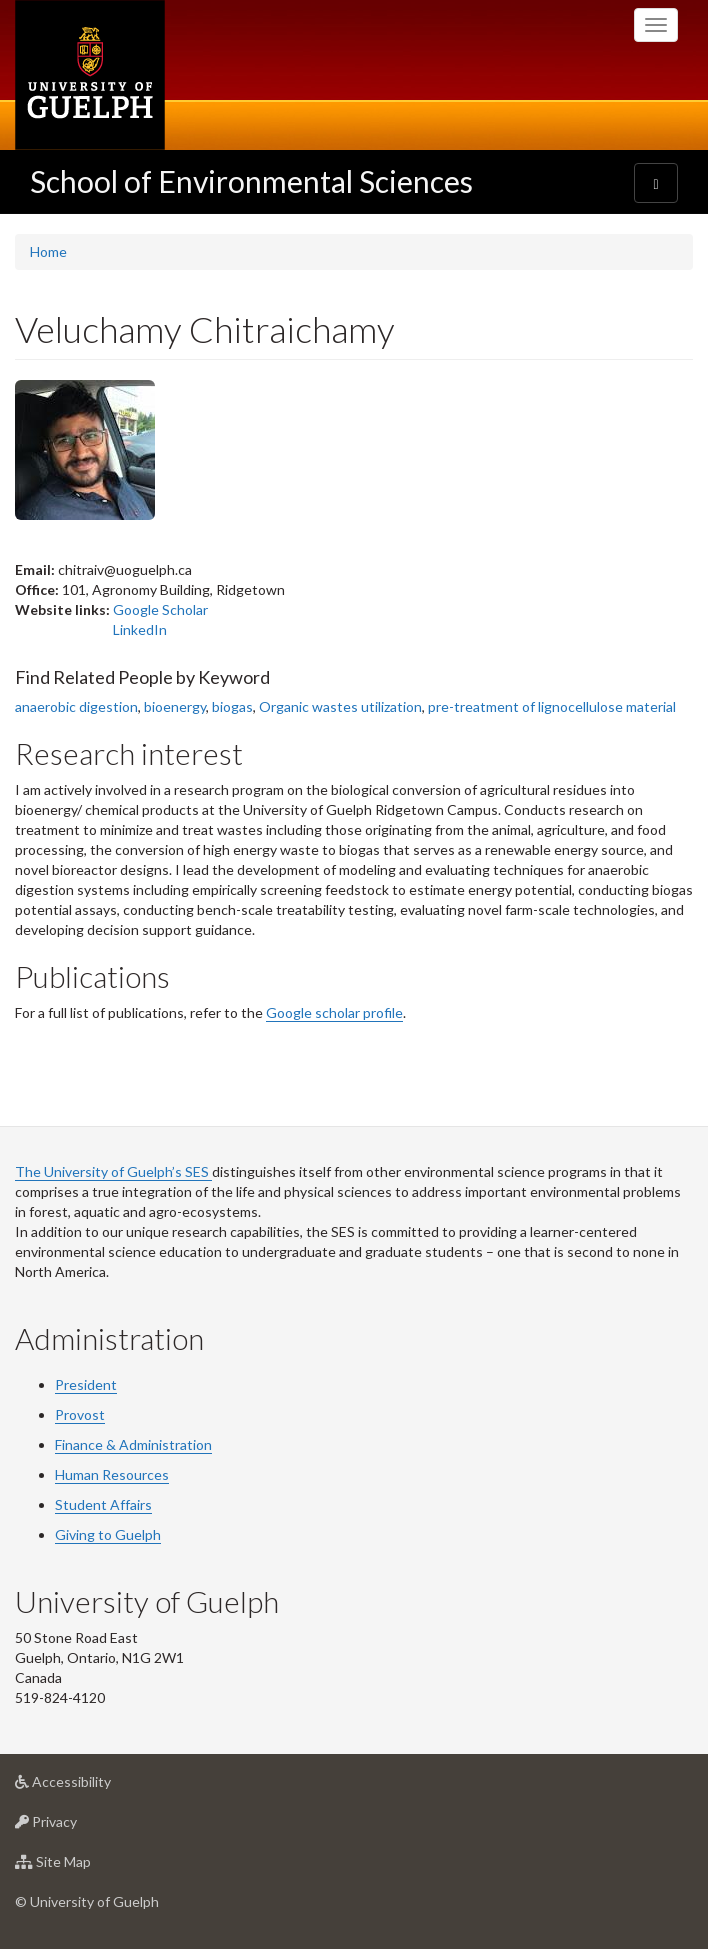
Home (48, 251)
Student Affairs (103, 1504)
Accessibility (94, 1786)
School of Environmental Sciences (251, 181)
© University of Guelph (87, 1901)
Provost (80, 1414)
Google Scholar (160, 609)
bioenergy (175, 706)
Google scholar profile (334, 1012)
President (86, 1384)
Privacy (77, 1826)
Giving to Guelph (108, 1534)
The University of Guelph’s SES (113, 1171)
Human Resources (112, 1474)
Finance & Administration (133, 1444)
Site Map (84, 1866)
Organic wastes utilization (340, 706)
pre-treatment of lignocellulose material (552, 706)
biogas (232, 706)
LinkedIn (140, 629)
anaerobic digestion (76, 706)
